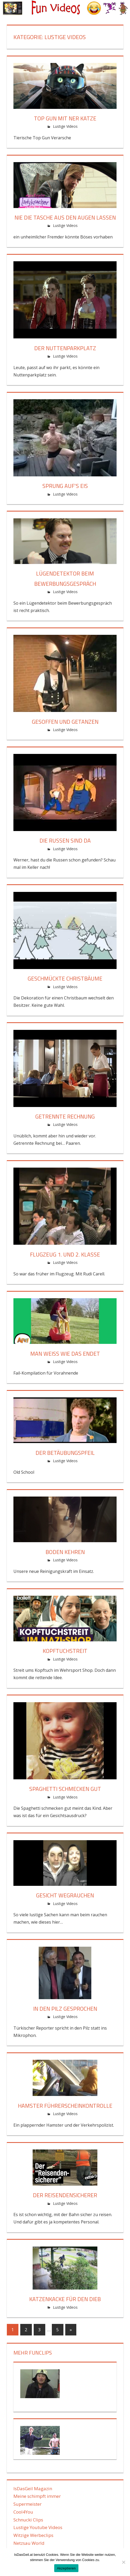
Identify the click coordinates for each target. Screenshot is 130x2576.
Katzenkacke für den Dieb (65, 2299)
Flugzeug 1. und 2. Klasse (65, 1254)
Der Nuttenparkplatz (65, 348)
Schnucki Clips (28, 2520)
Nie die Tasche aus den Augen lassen (65, 217)
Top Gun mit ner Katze (65, 118)
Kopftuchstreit (65, 1650)
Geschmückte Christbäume (65, 978)
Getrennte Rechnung (65, 1116)
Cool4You (23, 2512)
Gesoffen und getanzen (65, 721)
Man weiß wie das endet (65, 1353)
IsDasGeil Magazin (32, 2488)
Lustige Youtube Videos (37, 2527)
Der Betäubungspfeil (65, 1452)
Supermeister (27, 2504)
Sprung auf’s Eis (65, 485)
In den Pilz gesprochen (65, 2008)
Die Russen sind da (65, 840)
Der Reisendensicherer (65, 2195)
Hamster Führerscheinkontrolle (65, 2105)
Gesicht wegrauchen (65, 1895)
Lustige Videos (65, 126)
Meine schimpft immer (37, 2496)
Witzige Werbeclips (33, 2535)
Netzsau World (28, 2543)
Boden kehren (65, 1551)
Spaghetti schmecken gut (65, 1788)
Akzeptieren (66, 2568)
